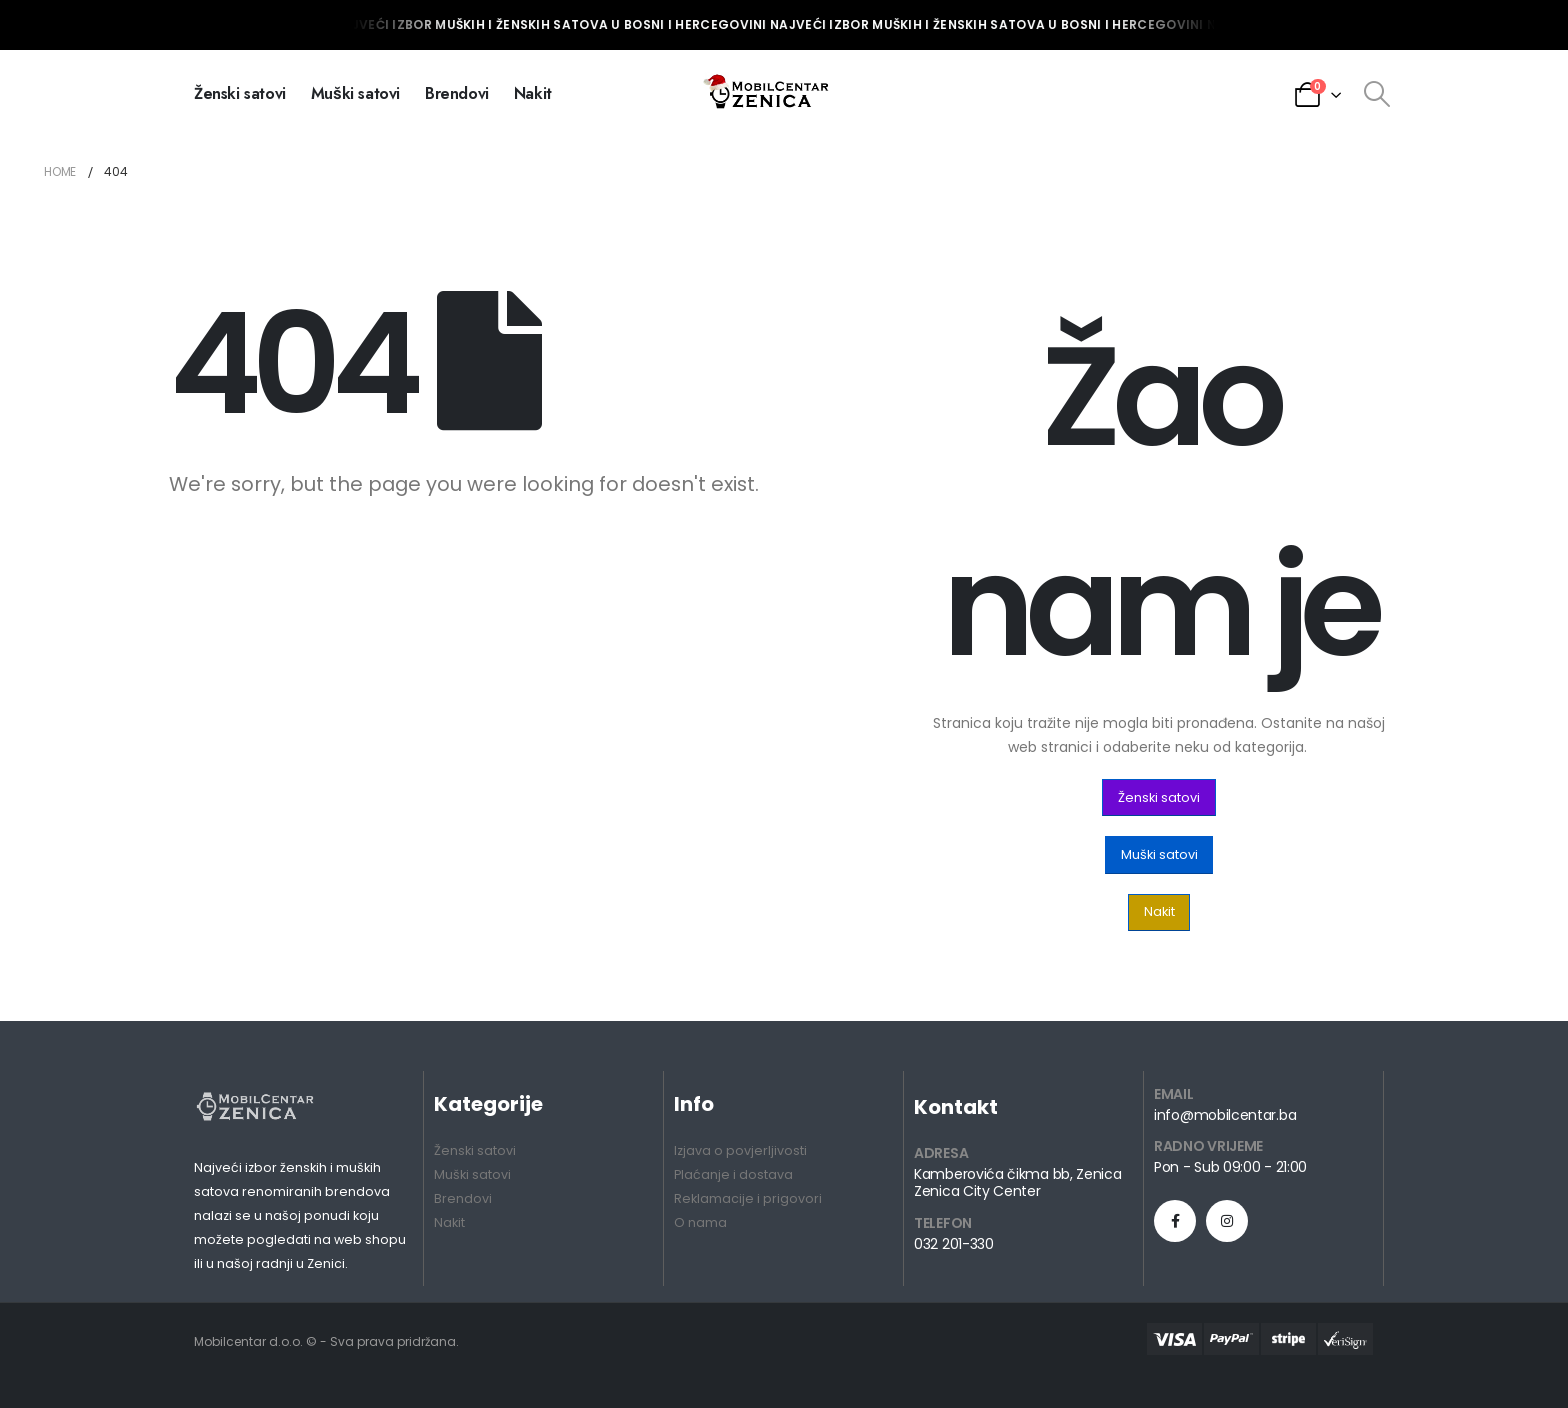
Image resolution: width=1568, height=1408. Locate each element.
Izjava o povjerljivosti (740, 1150)
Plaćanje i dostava (733, 1174)
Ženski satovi (240, 93)
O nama (700, 1222)
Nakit (533, 93)
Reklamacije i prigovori (748, 1198)
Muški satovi (355, 93)
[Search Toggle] (1376, 94)
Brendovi (457, 93)
